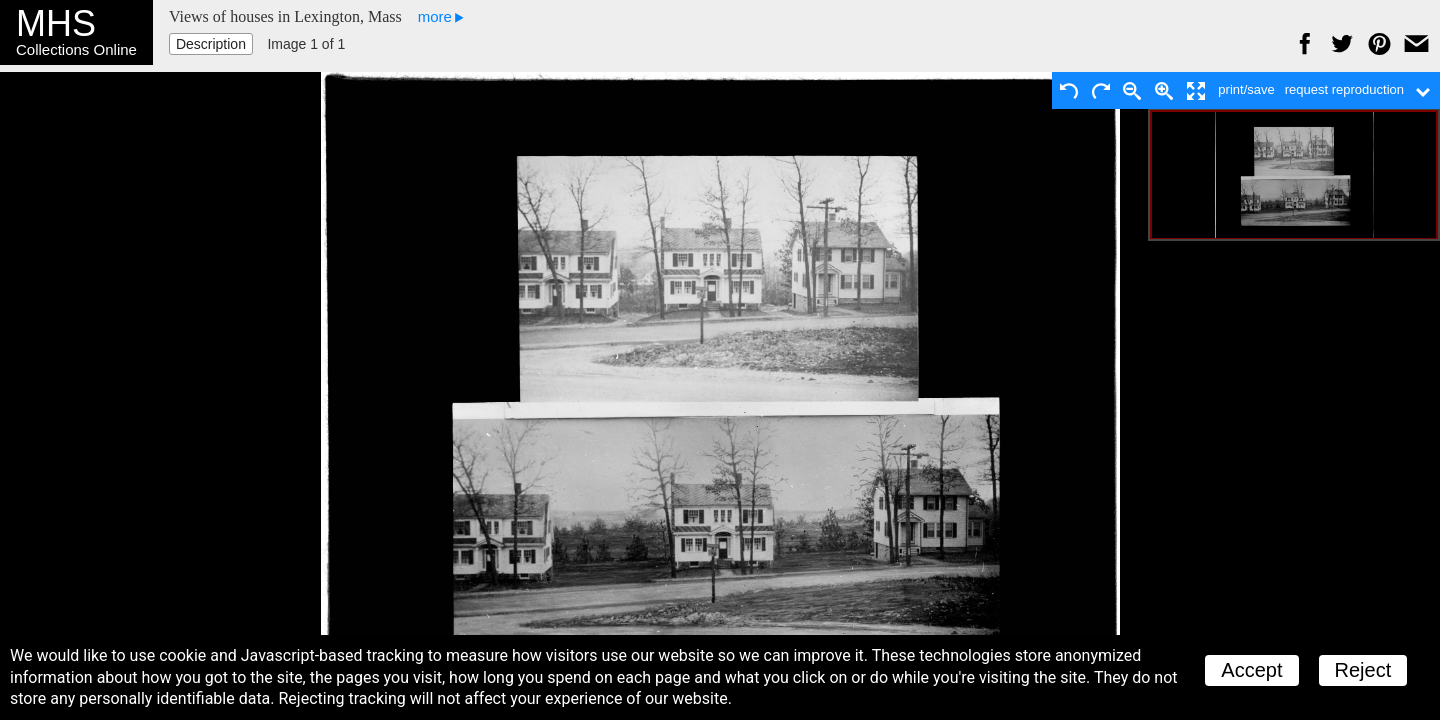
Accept (1251, 670)
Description (211, 44)
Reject (1363, 670)
